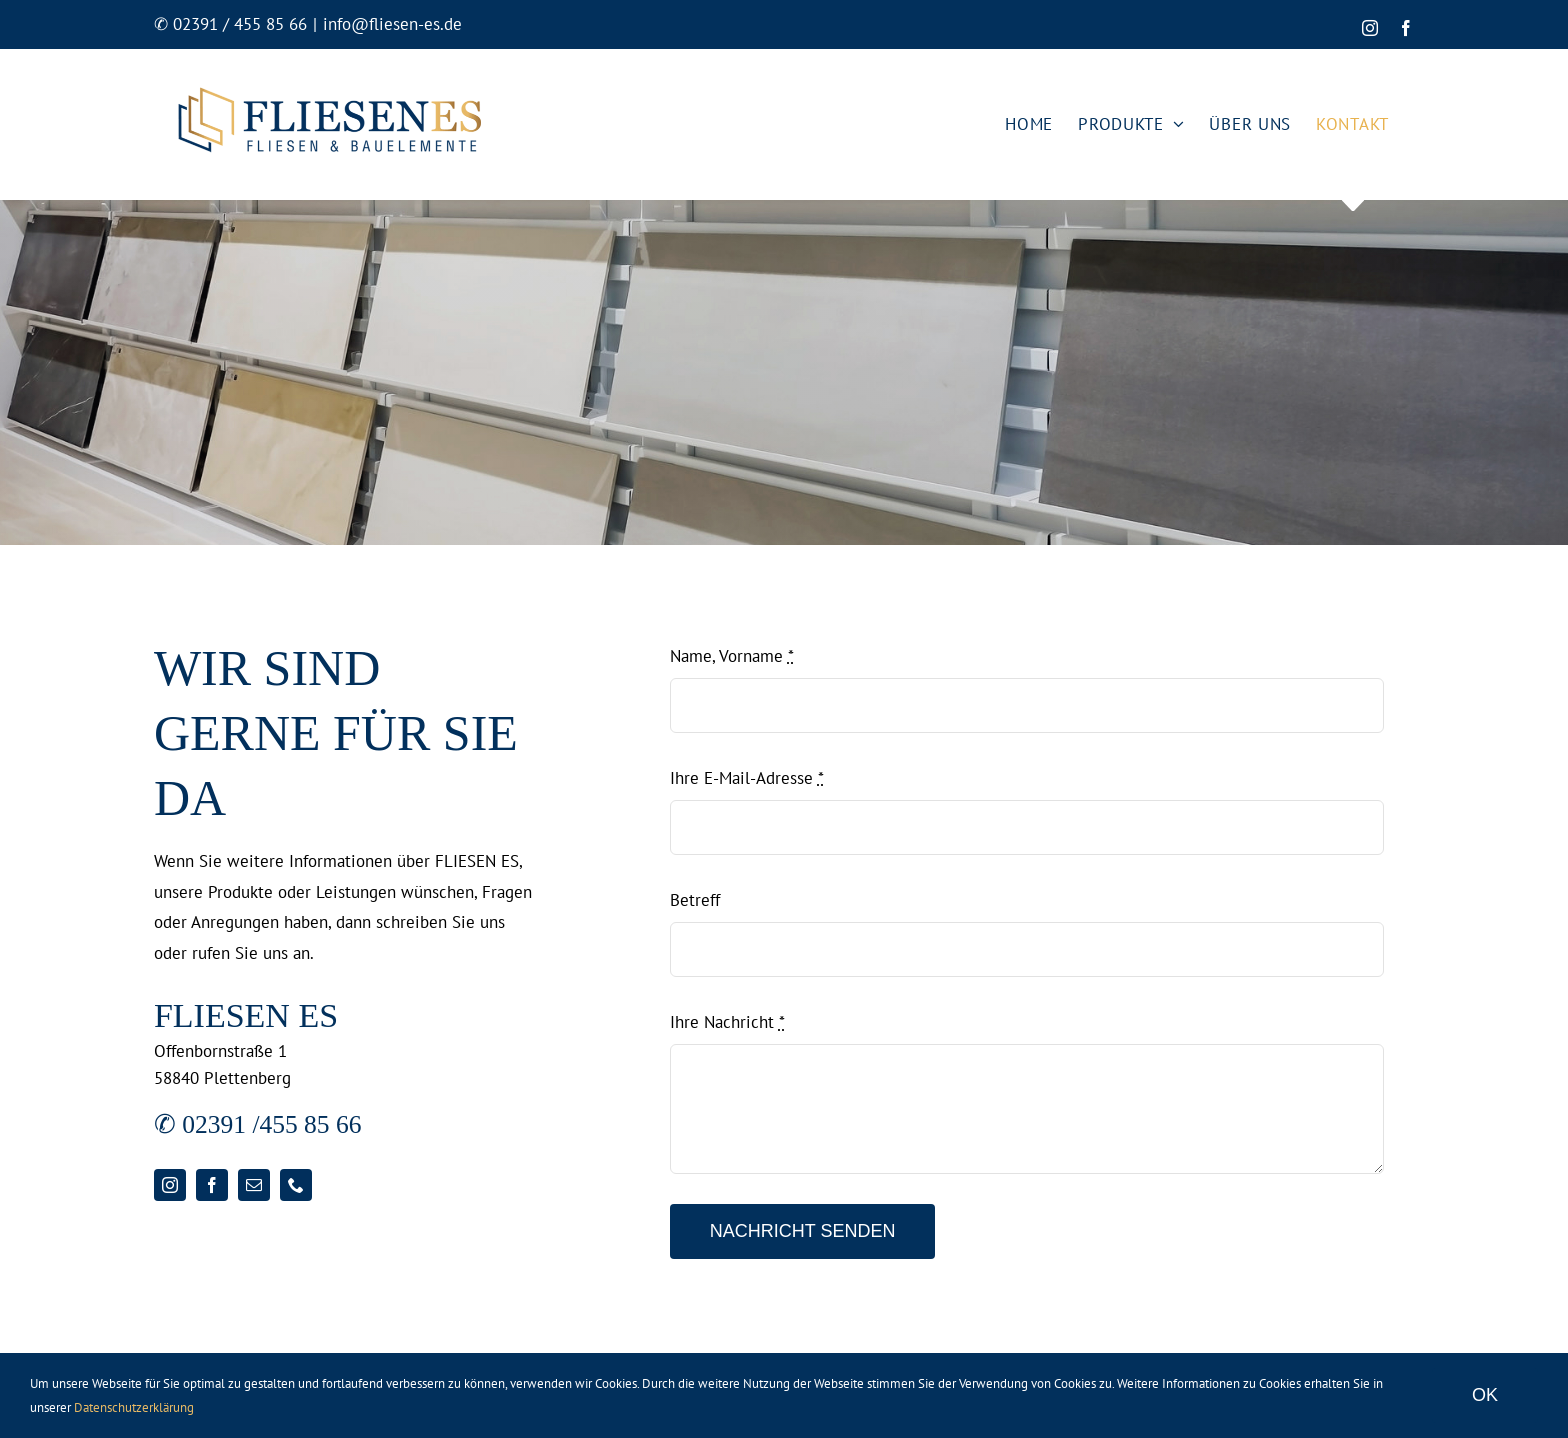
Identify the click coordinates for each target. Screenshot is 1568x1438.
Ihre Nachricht (727, 1022)
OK (1485, 1395)
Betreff (695, 900)
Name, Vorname (732, 656)
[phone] (296, 1185)
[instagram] (170, 1185)
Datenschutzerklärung (134, 1407)
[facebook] (212, 1185)
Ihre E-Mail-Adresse (747, 778)
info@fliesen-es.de (392, 24)
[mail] (254, 1185)
